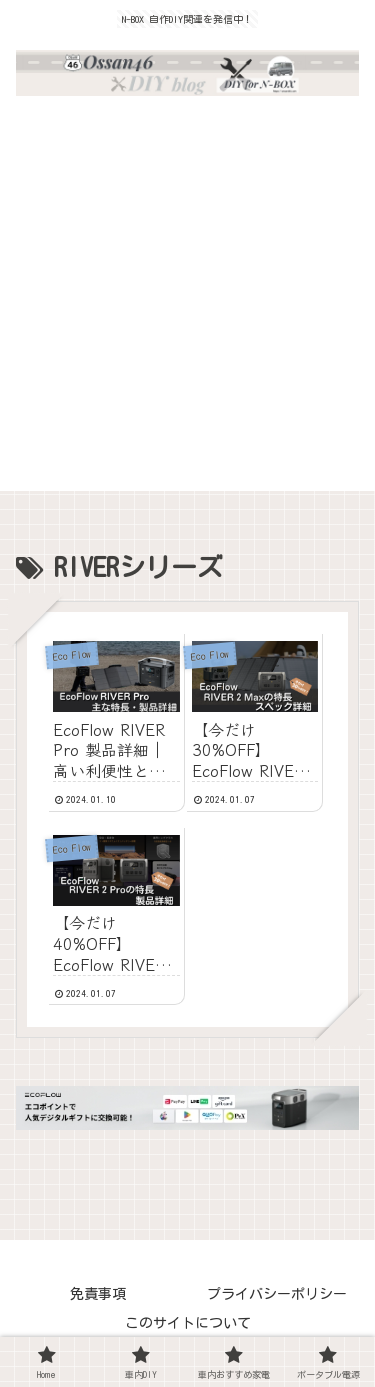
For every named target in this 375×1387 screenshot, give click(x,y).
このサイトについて (188, 1323)
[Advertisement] (187, 303)
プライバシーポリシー (277, 1294)
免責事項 (98, 1294)
